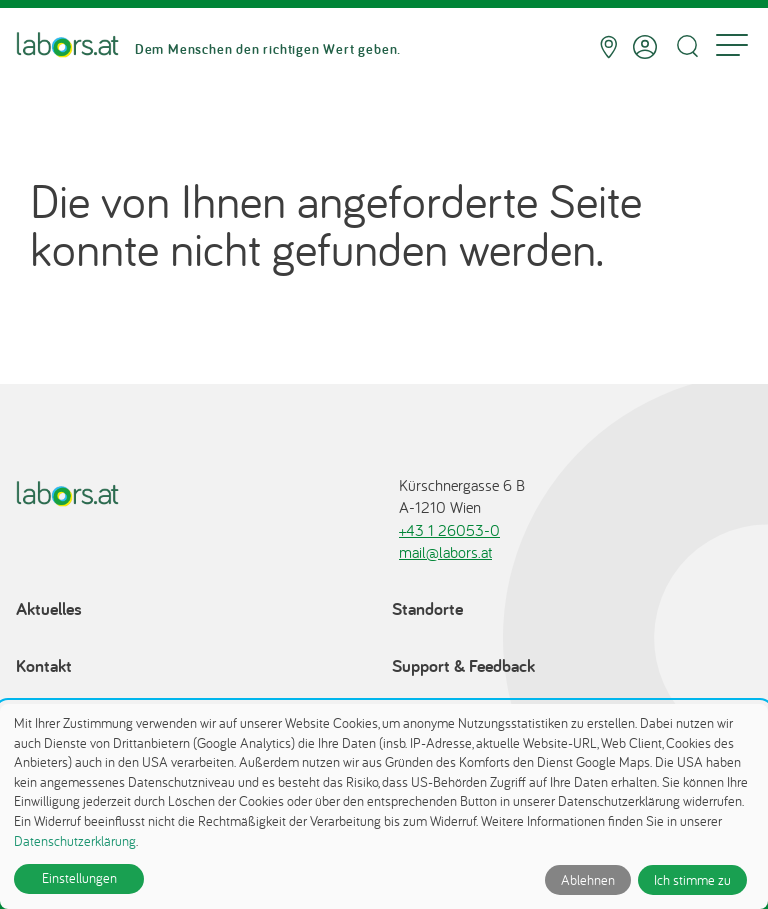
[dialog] (384, 806)
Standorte (427, 608)
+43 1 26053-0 (449, 530)
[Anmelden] (645, 47)
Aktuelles (49, 608)
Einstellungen (79, 878)
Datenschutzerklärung (75, 841)
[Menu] (732, 47)
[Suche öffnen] (687, 46)
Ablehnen (588, 880)
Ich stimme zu (692, 880)
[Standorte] (608, 47)
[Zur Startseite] (67, 47)
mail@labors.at (445, 552)
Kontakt (44, 665)
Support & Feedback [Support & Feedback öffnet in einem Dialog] (463, 665)
